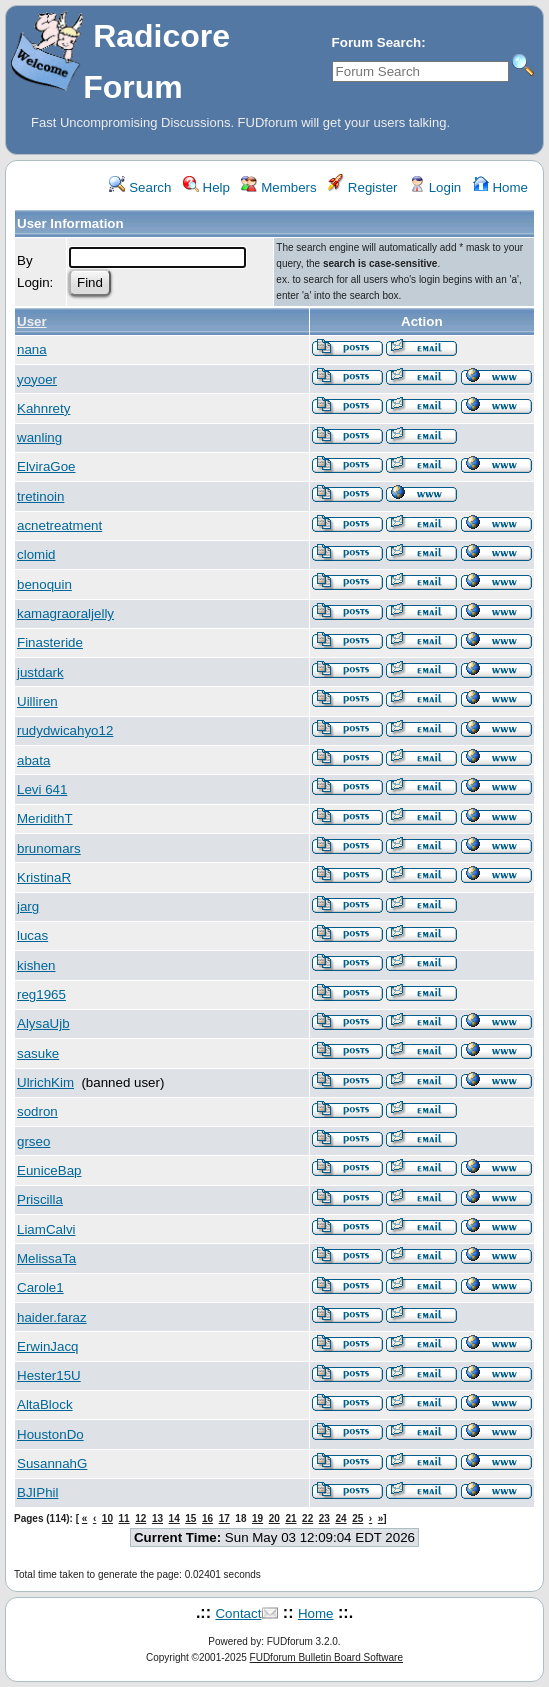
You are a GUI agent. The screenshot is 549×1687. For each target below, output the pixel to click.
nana (32, 349)
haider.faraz (52, 1317)
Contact (238, 1613)
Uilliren (37, 701)
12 (140, 1518)
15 (190, 1518)
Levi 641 (42, 789)
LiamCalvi (46, 1229)
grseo (33, 1141)
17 (224, 1518)
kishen (36, 965)
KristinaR (44, 877)
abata (33, 760)
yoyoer (37, 379)
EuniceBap (49, 1170)
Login (435, 187)
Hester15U (49, 1375)
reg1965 (41, 994)
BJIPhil (37, 1492)
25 (357, 1518)
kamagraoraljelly (65, 613)
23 (324, 1518)
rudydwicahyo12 (65, 730)
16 (207, 1518)
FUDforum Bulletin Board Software (326, 1657)
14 (174, 1518)
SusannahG (52, 1463)
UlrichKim (45, 1082)
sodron (37, 1111)
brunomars (49, 848)
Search (140, 187)
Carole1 (40, 1287)
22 (307, 1518)
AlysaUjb (43, 1023)
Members (278, 187)
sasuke (38, 1053)
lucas (32, 935)
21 (290, 1518)
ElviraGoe (46, 466)
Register (362, 187)
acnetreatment (59, 525)
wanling (39, 437)
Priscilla (40, 1199)
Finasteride (50, 642)
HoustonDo (50, 1434)
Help (206, 187)
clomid (36, 554)
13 (157, 1518)
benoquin (44, 584)
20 (274, 1518)
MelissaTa (46, 1258)
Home (500, 187)
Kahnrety (43, 408)
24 (340, 1518)
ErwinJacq (47, 1346)
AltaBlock (45, 1404)
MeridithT (45, 818)
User (32, 321)
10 (107, 1518)
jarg (28, 906)
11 (124, 1518)
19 (257, 1518)
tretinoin (40, 496)
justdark (40, 672)
